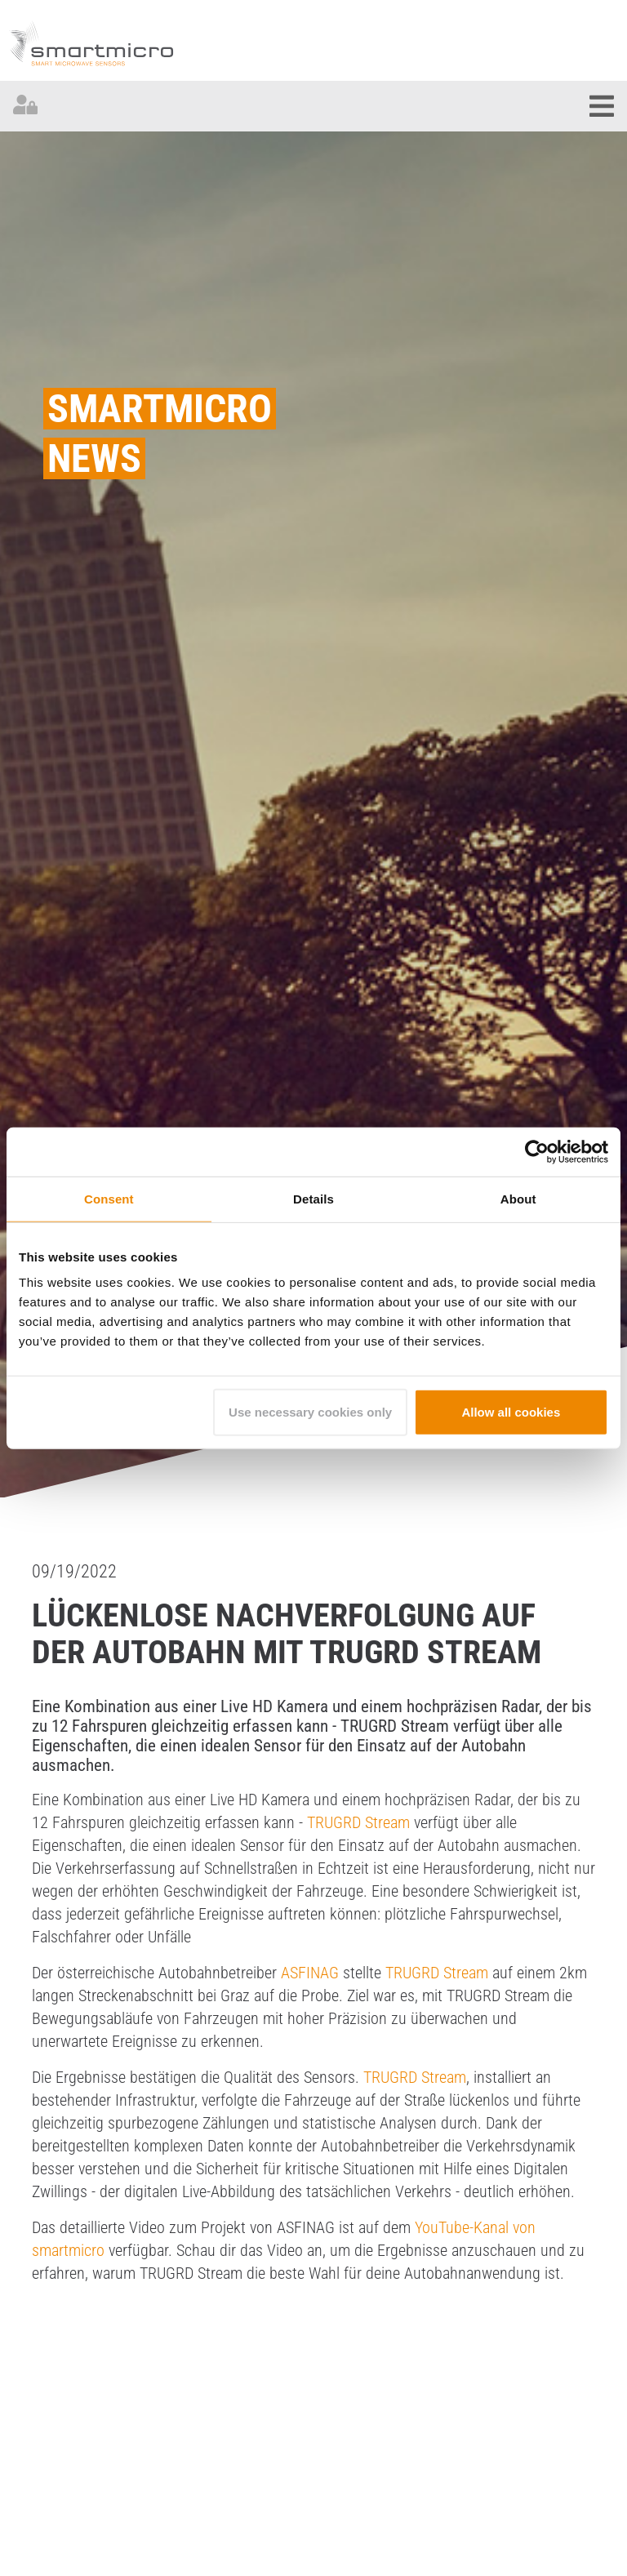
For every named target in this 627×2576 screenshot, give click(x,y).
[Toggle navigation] (601, 106)
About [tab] (518, 1198)
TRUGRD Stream (358, 1822)
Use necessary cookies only (310, 1412)
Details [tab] (313, 1198)
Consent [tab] (109, 1198)
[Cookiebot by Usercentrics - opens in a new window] (536, 1151)
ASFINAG (310, 1972)
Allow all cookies (510, 1412)
